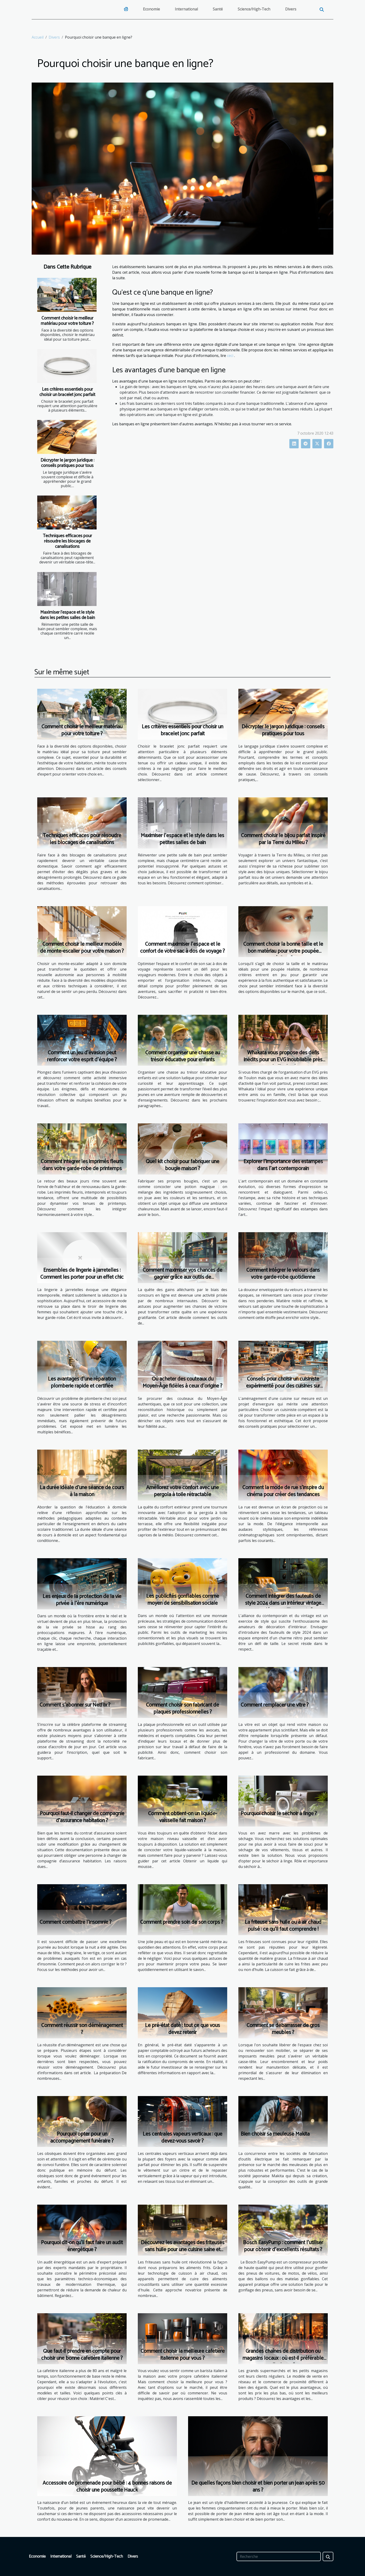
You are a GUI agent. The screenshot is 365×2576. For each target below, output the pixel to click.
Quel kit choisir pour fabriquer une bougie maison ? (182, 1165)
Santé (218, 9)
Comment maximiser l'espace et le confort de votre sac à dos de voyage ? (182, 947)
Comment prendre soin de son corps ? (181, 1922)
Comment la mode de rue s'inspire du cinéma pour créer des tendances (283, 1491)
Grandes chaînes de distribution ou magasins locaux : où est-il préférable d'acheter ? (283, 2358)
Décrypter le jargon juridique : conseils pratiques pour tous (67, 463)
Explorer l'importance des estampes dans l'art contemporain (283, 1165)
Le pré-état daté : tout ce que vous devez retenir (182, 2029)
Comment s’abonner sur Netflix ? (75, 1705)
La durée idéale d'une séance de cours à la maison (82, 1491)
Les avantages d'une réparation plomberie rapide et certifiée (82, 1382)
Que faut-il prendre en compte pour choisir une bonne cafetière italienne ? (82, 2355)
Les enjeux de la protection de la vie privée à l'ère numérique (82, 1600)
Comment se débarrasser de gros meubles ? (283, 2029)
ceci (230, 355)
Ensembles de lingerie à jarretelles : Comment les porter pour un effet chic (82, 1273)
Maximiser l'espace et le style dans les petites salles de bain (67, 615)
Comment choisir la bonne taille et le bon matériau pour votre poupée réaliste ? (283, 951)
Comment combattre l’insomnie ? (76, 1922)
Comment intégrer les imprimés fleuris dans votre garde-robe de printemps (82, 1165)
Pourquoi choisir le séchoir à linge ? (279, 1813)
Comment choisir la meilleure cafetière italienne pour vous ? (183, 2355)
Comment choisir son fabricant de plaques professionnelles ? (182, 1708)
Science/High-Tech (254, 9)
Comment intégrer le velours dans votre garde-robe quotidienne (283, 1273)
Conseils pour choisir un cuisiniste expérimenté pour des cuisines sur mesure (283, 1386)
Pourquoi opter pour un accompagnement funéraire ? (82, 2137)
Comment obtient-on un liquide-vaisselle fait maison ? (182, 1817)
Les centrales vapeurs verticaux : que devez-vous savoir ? (182, 2137)
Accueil (38, 37)
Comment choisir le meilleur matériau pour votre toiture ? (67, 321)
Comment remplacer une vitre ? (275, 1705)
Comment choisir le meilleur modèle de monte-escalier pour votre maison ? (82, 947)
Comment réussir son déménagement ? (82, 2029)
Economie (151, 9)
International (186, 9)
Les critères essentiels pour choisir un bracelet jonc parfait (67, 392)
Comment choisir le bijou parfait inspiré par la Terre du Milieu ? (283, 839)
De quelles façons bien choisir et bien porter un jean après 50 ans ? (258, 2486)
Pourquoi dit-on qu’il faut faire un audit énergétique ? (82, 2246)
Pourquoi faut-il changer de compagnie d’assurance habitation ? (82, 1817)
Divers (290, 9)
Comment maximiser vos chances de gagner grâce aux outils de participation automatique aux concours (182, 1280)
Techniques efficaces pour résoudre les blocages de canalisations (67, 541)
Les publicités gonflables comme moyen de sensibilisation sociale (182, 1600)
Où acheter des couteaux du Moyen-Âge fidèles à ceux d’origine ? (182, 1382)
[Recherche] (279, 2556)
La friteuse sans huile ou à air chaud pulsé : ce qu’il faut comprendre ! (283, 1926)
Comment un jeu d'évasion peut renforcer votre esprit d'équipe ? (82, 1056)
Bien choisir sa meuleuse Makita (275, 2134)
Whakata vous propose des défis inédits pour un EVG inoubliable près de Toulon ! (283, 1059)
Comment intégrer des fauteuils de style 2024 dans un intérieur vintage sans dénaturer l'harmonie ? (283, 1603)
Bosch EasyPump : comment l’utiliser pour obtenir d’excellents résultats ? (283, 2246)
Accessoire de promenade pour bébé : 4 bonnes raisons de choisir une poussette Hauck (107, 2486)
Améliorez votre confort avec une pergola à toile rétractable (182, 1491)
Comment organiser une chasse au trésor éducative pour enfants (182, 1056)
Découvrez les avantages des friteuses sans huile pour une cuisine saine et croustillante (182, 2249)
